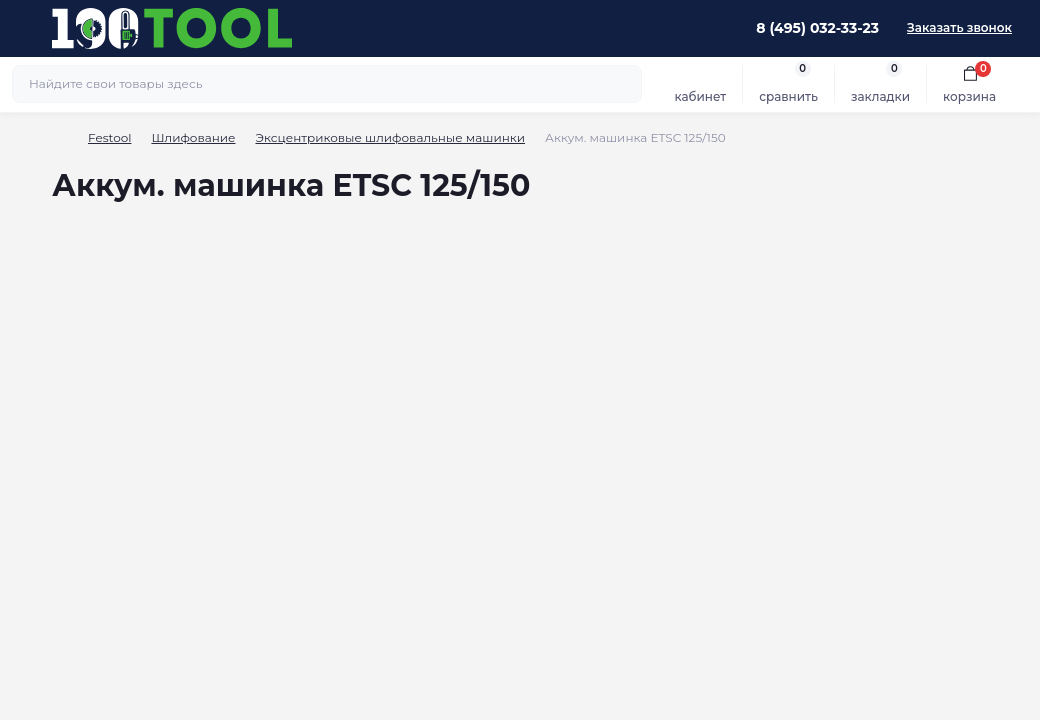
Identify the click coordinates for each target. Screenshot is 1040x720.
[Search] (624, 84)
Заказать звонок (959, 27)
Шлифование (193, 137)
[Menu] (26, 28)
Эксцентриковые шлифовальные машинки (391, 137)
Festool (109, 137)
